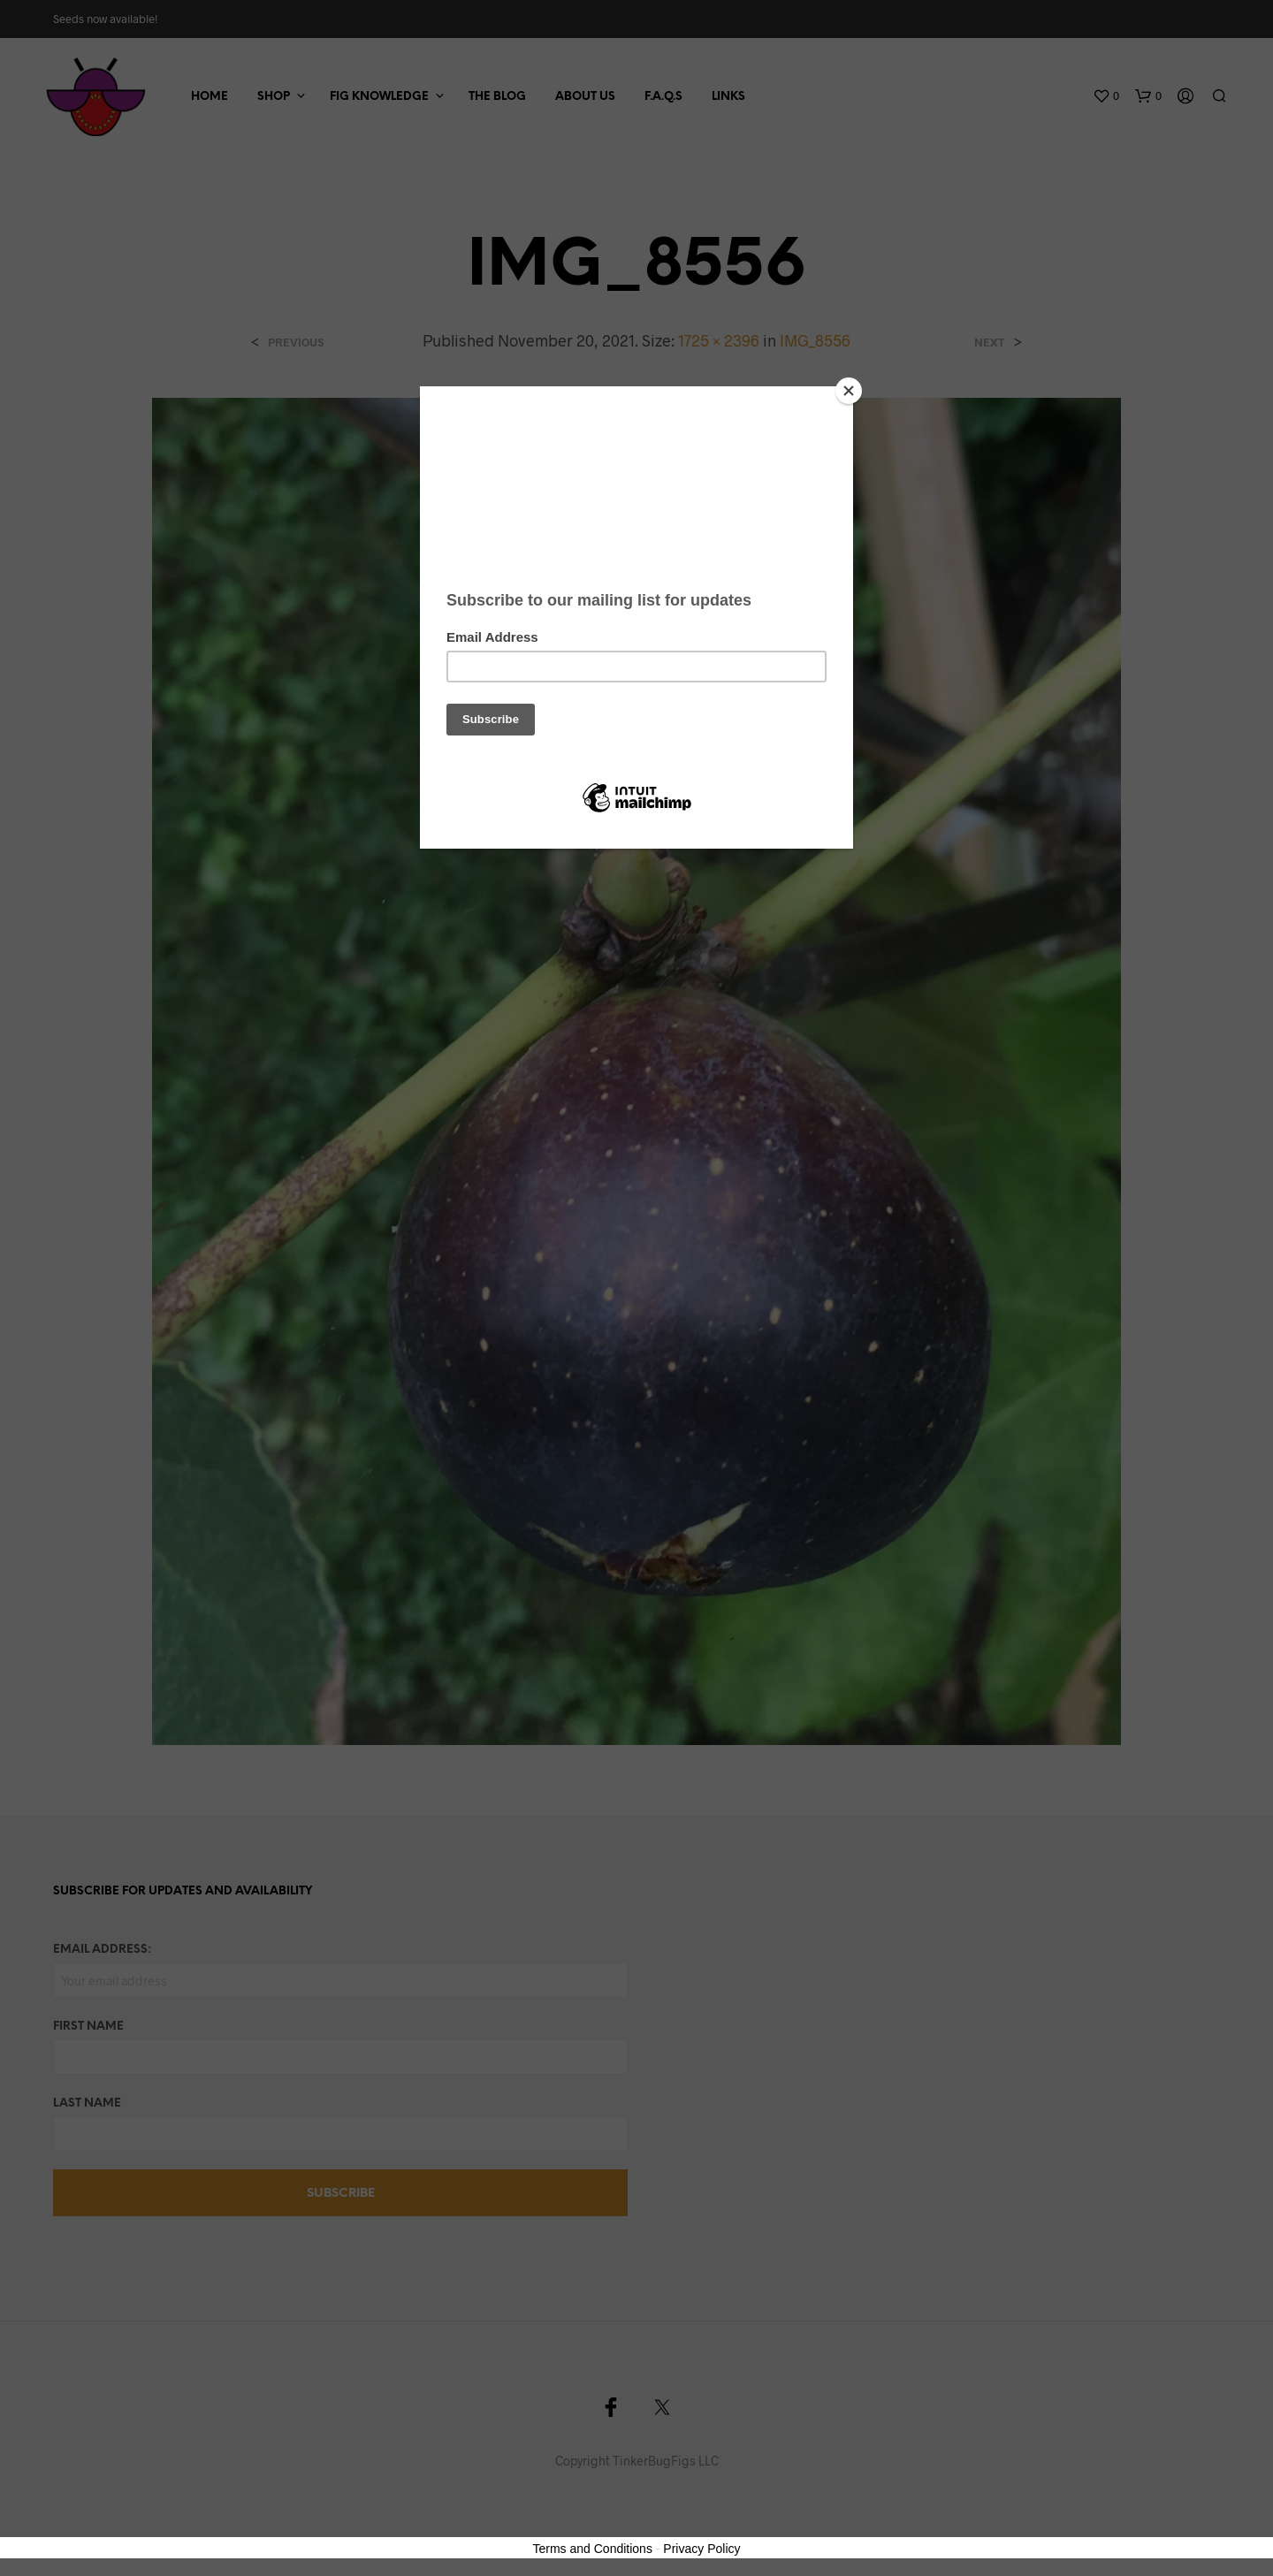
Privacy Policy (701, 2549)
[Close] (848, 390)
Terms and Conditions (592, 2549)
